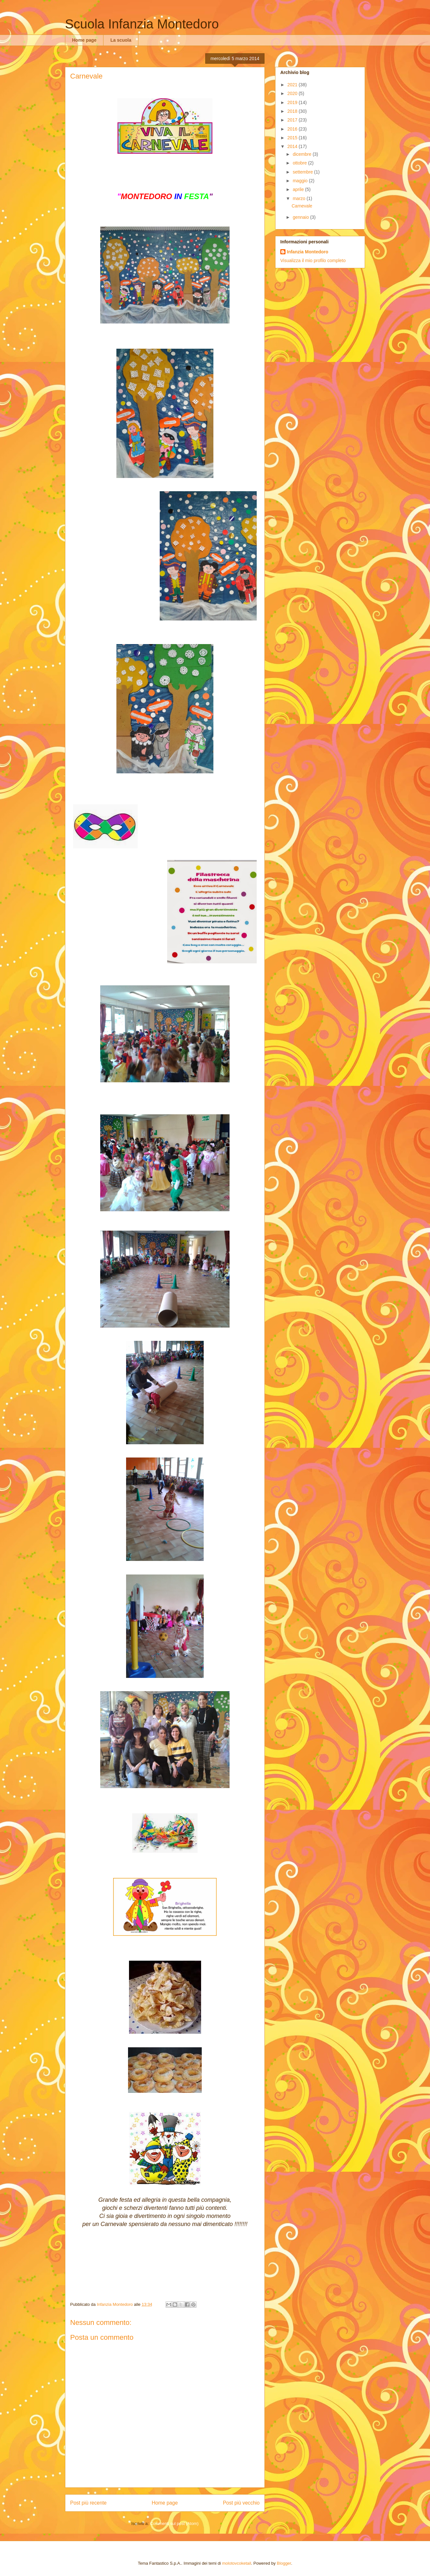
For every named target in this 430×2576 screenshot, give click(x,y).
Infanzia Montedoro (307, 251)
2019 (293, 102)
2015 (293, 137)
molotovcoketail (236, 2563)
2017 (293, 119)
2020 (293, 93)
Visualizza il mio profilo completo (313, 260)
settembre (303, 172)
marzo (299, 198)
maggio (301, 180)
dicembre (302, 154)
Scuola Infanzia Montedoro (142, 24)
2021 (293, 84)
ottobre (300, 162)
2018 (293, 111)
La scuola (120, 40)
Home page (84, 40)
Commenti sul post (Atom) (174, 2523)
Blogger (284, 2563)
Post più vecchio (241, 2503)
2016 (293, 129)
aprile (299, 189)
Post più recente (88, 2503)
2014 (293, 146)
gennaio (301, 217)
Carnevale (302, 205)
